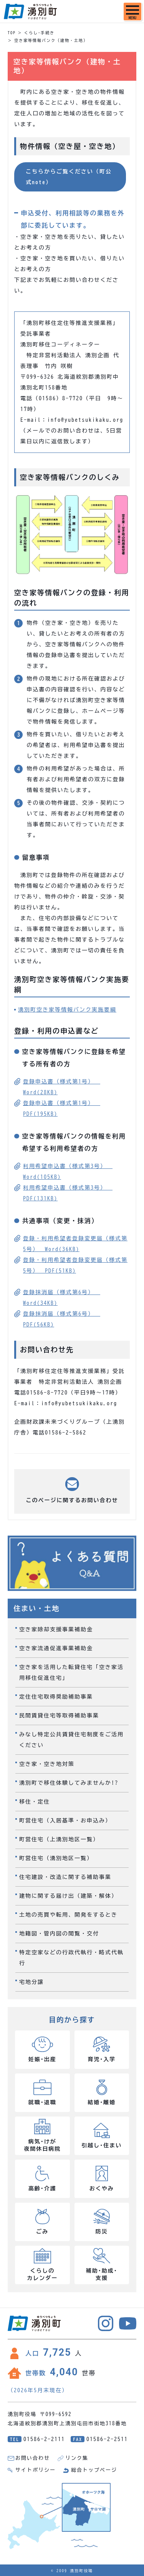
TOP (12, 33)
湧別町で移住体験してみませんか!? (68, 1783)
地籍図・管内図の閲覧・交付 (59, 1933)
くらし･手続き (39, 33)
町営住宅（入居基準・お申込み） (65, 1820)
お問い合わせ (32, 2458)
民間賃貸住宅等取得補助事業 (59, 1715)
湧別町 (30, 11)
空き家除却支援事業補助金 (56, 1629)
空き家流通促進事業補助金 (56, 1648)
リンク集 (76, 2458)
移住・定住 (34, 1801)
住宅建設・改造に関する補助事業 (65, 1877)
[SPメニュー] (132, 11)
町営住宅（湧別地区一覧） (56, 1858)
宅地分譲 (31, 1982)
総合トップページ (94, 2470)
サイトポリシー (35, 2470)
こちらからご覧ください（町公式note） (69, 177)
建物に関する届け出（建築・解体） (68, 1896)
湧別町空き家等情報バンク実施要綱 (67, 1009)
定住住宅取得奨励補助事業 (56, 1696)
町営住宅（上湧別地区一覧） (59, 1839)
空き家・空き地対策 (46, 1764)
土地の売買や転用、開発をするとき (68, 1914)
